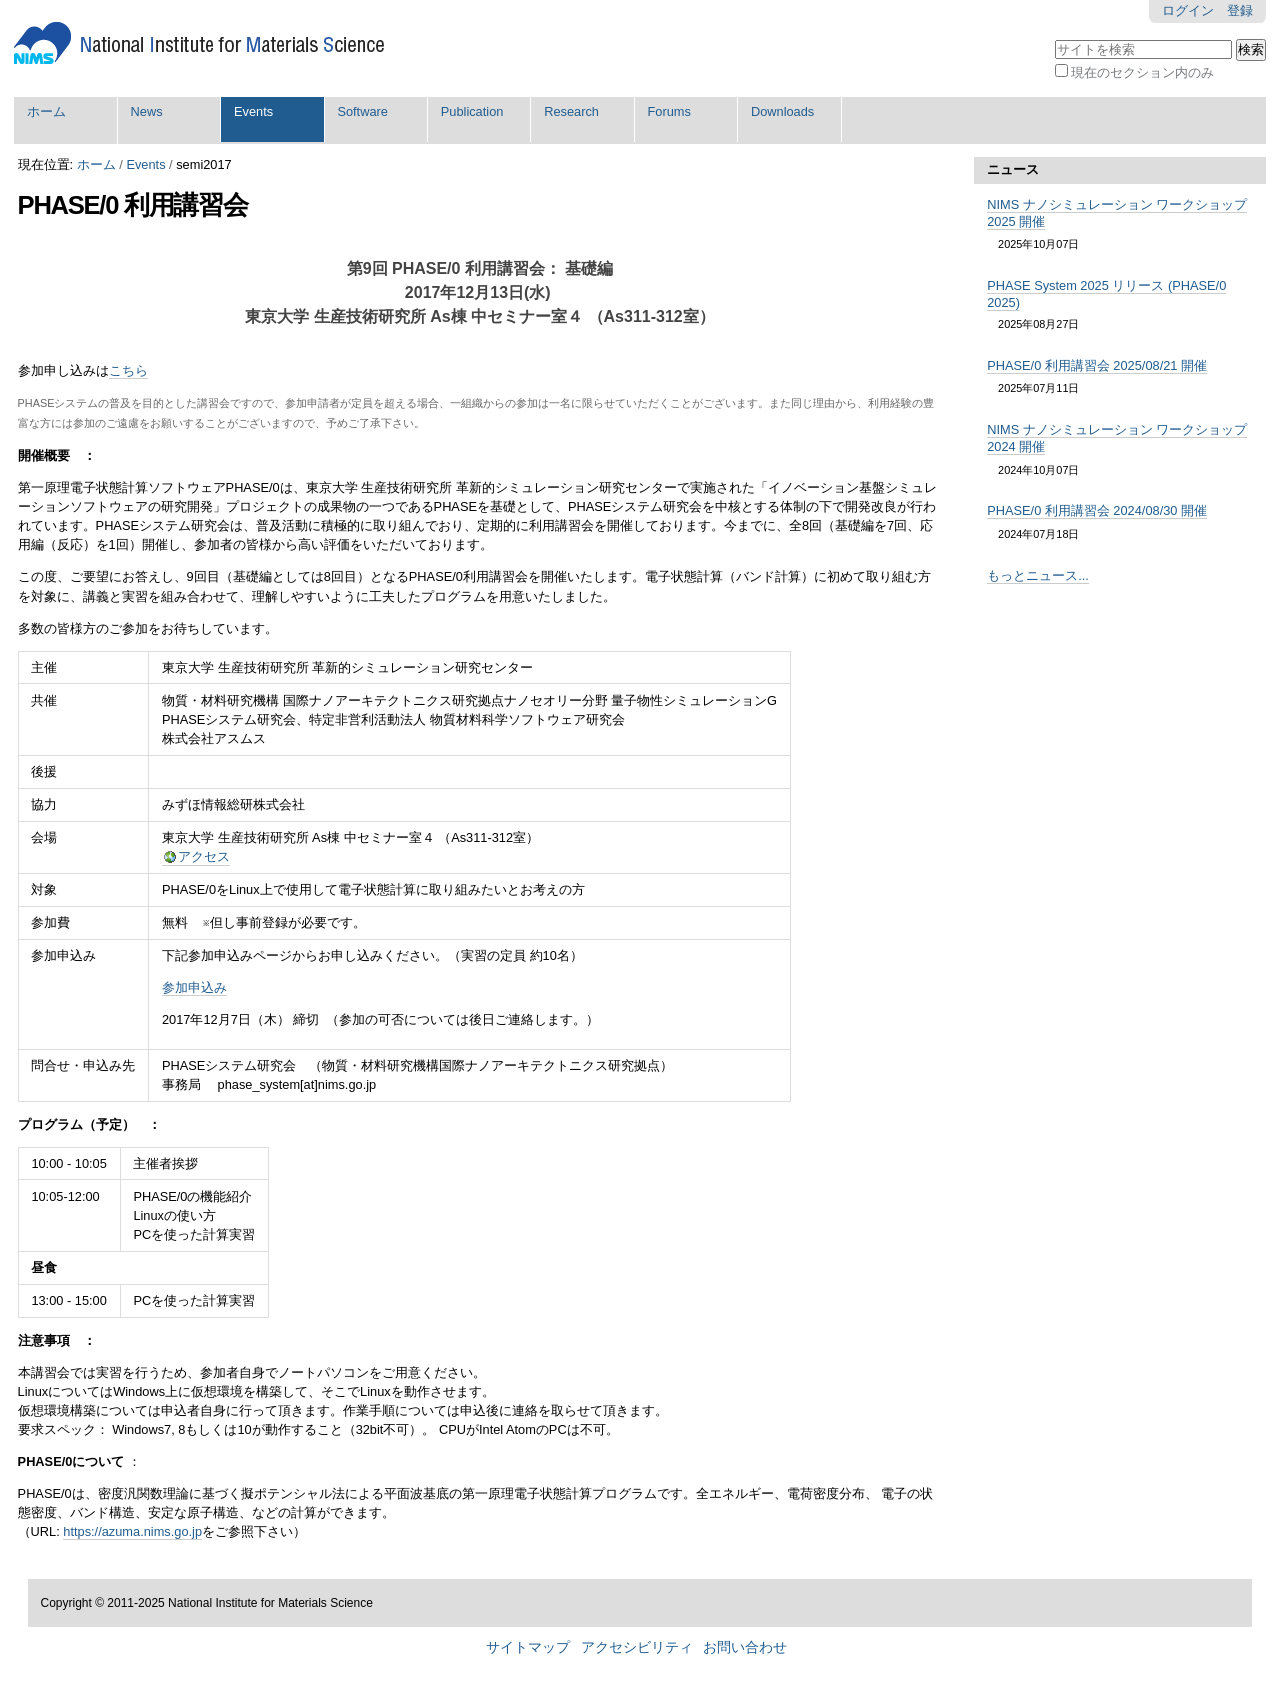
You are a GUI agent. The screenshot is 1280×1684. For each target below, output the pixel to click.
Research (571, 111)
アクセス (204, 856)
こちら (128, 370)
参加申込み (194, 987)
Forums (669, 111)
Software (362, 111)
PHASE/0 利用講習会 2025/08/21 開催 (1097, 365)
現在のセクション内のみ (1142, 72)
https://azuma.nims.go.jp (132, 1531)
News (147, 111)
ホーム (46, 111)
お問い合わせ (745, 1647)
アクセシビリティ (637, 1647)
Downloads (782, 111)
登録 (1240, 10)
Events (253, 111)
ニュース (1013, 169)
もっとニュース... (1038, 575)
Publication (472, 111)
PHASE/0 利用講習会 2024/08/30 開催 (1097, 510)
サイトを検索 (1053, 37)
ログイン (1188, 10)
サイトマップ (528, 1647)
